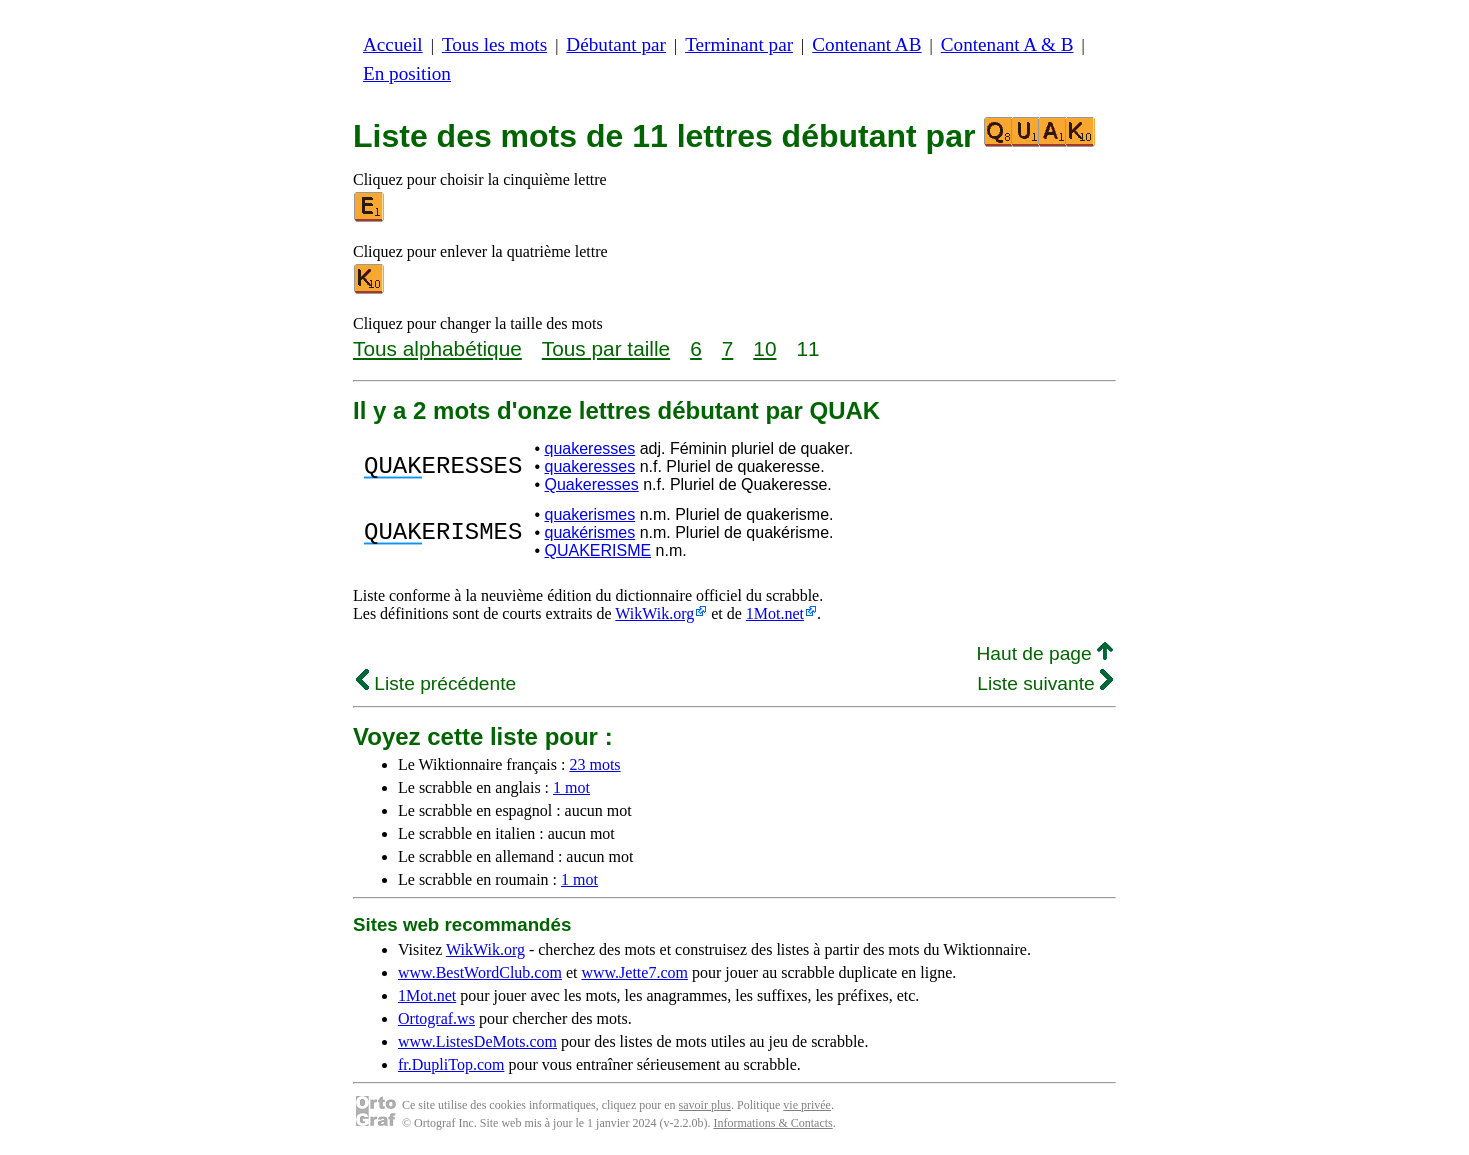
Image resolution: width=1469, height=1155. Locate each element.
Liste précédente (436, 683)
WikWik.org (654, 613)
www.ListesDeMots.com (477, 1041)
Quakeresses (591, 484)
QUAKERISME (597, 550)
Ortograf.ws (436, 1018)
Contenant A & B (1007, 44)
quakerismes (589, 514)
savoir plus (705, 1105)
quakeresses (589, 448)
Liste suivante (1045, 683)
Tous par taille (606, 348)
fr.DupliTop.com (451, 1064)
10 (764, 348)
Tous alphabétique (437, 348)
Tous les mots (494, 44)
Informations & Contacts (772, 1123)
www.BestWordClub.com (480, 972)
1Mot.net (775, 613)
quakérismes (589, 532)
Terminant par (739, 44)
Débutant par (616, 44)
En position (407, 73)
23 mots (594, 764)
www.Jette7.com (634, 972)
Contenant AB (866, 44)
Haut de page (1044, 653)
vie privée (807, 1105)
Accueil (393, 44)
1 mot (571, 787)
